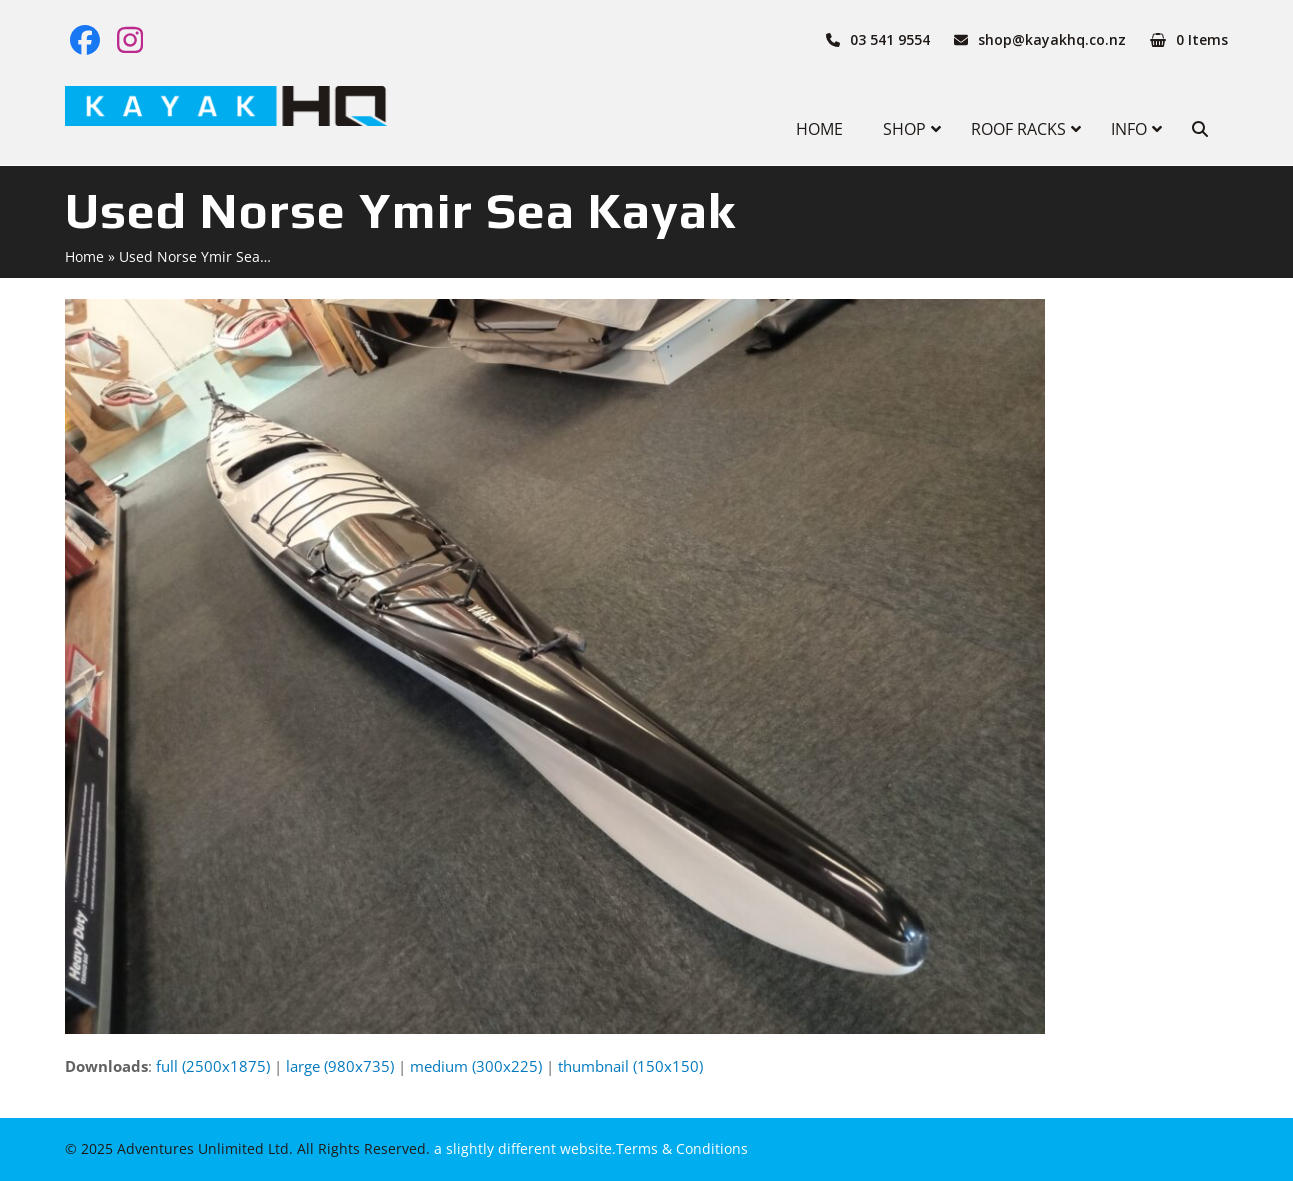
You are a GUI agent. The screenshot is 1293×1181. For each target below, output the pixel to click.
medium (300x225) (476, 1066)
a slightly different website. (523, 1148)
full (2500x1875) (213, 1066)
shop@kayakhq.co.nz (1052, 39)
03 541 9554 (890, 39)
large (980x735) (340, 1066)
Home (84, 256)
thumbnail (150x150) (630, 1066)
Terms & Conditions (682, 1148)
